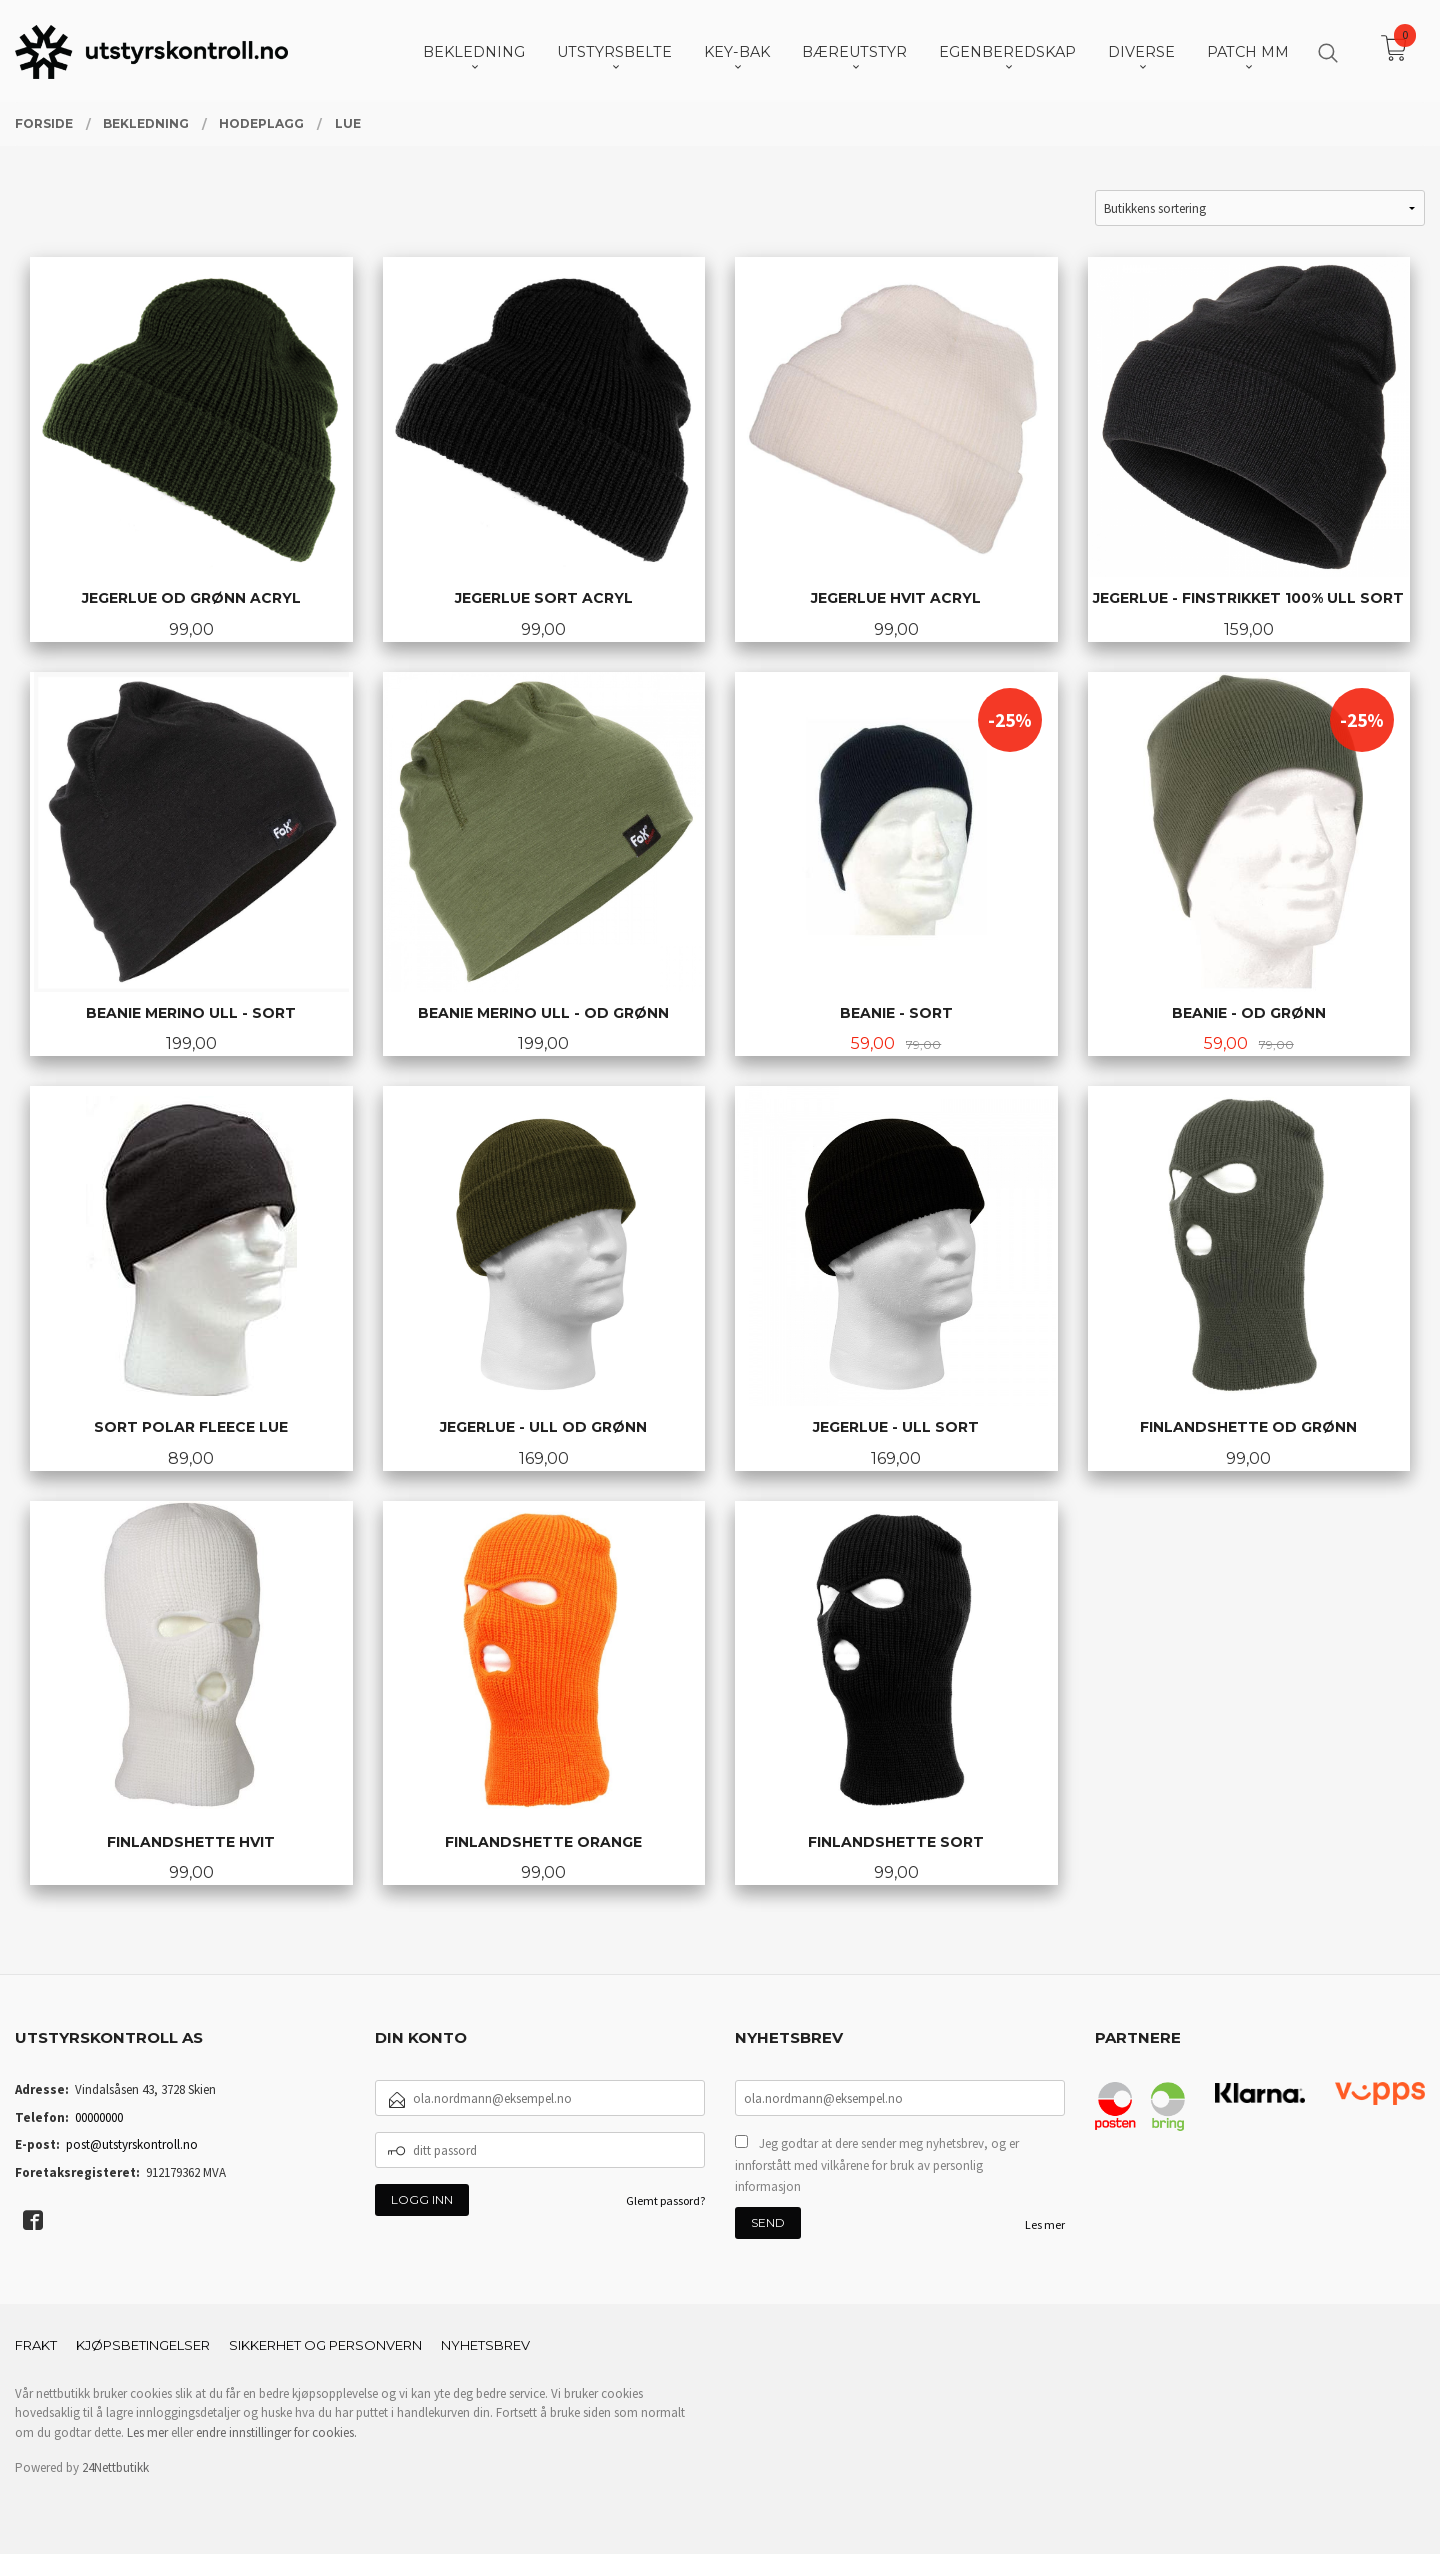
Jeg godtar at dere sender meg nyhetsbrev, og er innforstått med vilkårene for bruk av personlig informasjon (877, 2165)
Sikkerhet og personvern (325, 2345)
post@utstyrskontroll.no (132, 2144)
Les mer (1045, 2224)
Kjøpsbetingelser (143, 2345)
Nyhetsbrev (485, 2345)
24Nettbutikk (115, 2467)
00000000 (99, 2117)
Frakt (36, 2345)
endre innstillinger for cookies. (276, 2432)
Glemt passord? (665, 2200)
